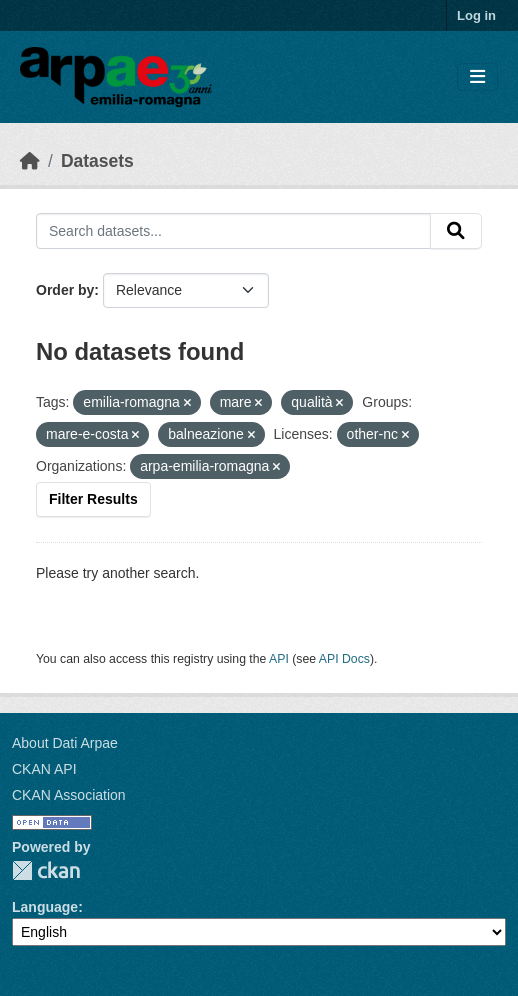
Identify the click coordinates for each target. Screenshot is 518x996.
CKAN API (44, 769)
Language (45, 907)
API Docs (344, 659)
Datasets (97, 161)
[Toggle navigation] (477, 77)
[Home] (30, 161)
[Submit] (456, 231)
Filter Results (93, 499)
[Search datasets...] (233, 231)
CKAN (46, 870)
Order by (65, 290)
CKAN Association (69, 795)
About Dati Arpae (65, 743)
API (279, 659)
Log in (476, 15)
